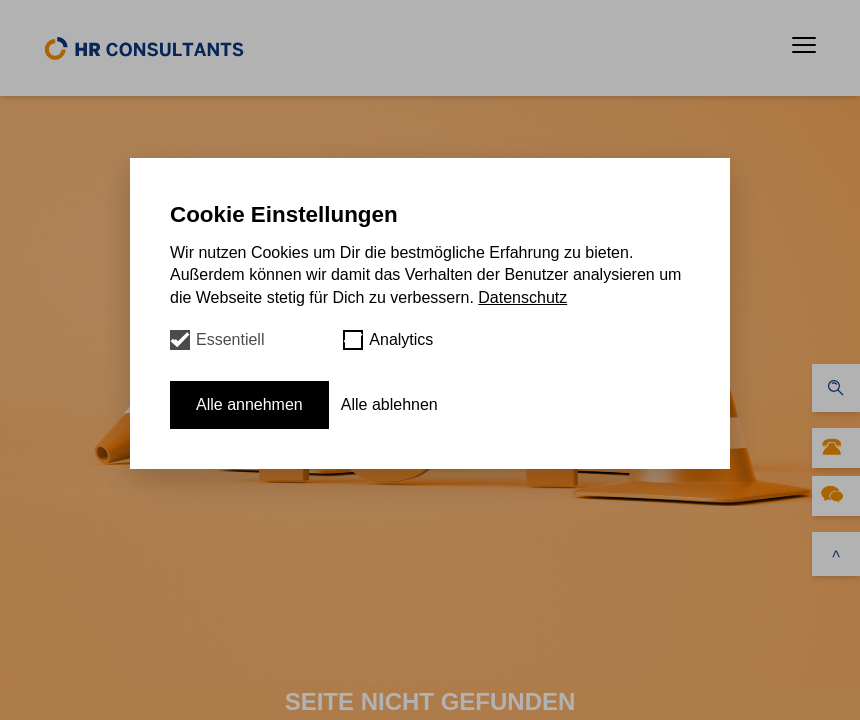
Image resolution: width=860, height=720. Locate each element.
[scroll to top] (836, 554)
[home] (144, 48)
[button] (804, 45)
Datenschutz (522, 297)
